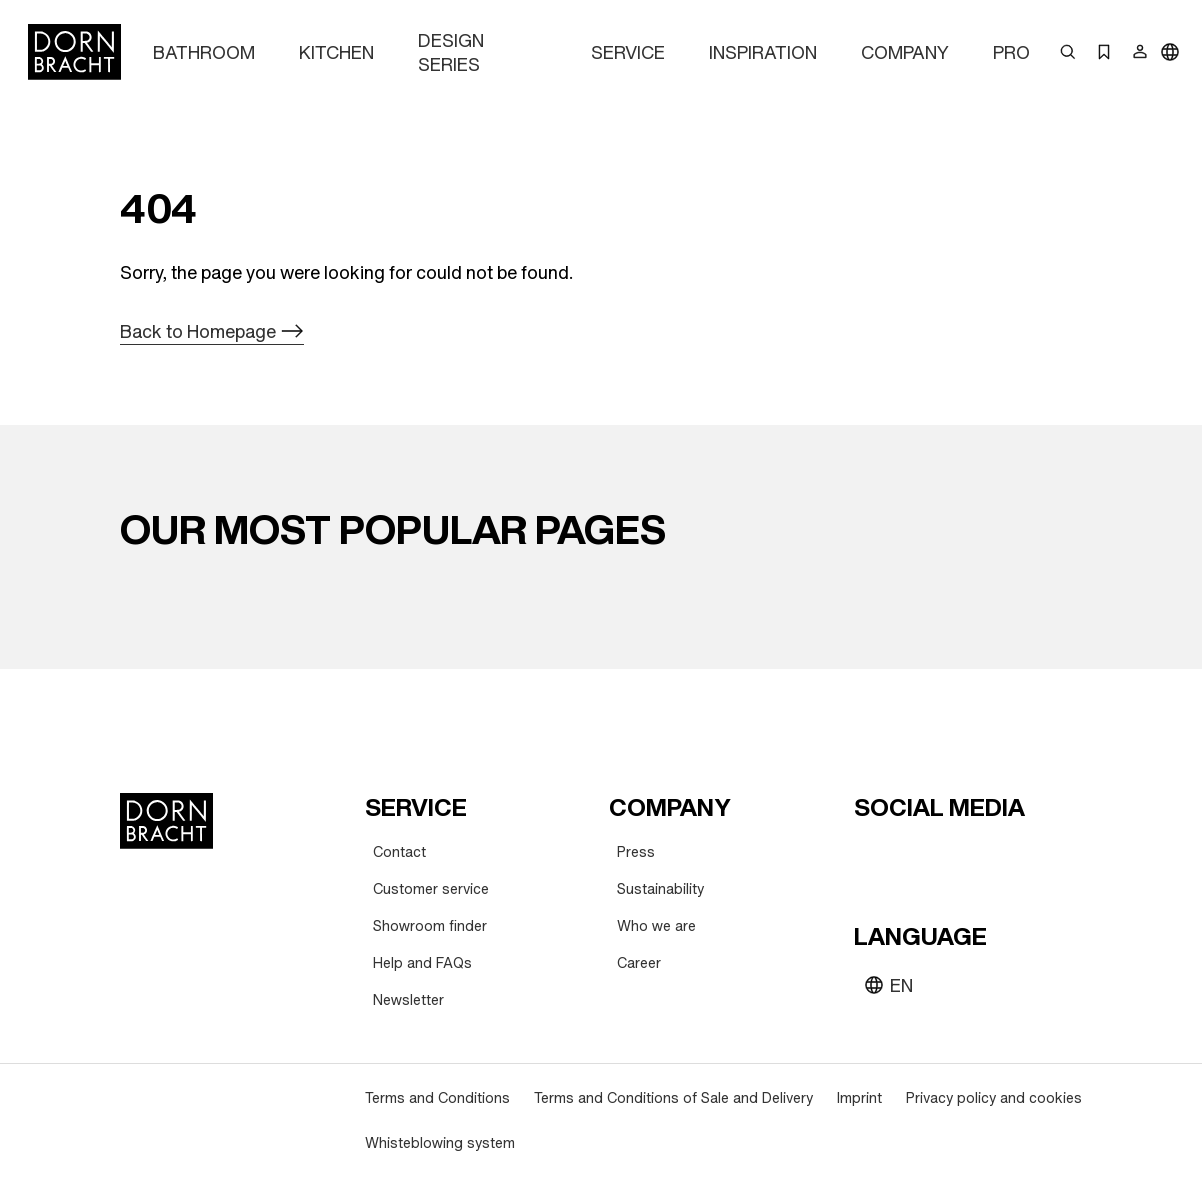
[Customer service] (431, 889)
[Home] (74, 52)
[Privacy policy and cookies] (994, 1098)
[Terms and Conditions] (437, 1098)
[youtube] (872, 856)
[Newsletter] (408, 1000)
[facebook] (980, 856)
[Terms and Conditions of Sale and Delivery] (673, 1098)
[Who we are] (656, 926)
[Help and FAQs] (422, 963)
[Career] (639, 963)
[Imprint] (859, 1098)
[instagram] (908, 856)
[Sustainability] (660, 889)
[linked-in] (1016, 856)
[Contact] (399, 852)
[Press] (636, 852)
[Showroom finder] (430, 926)
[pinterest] (944, 856)
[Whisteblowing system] (440, 1143)
